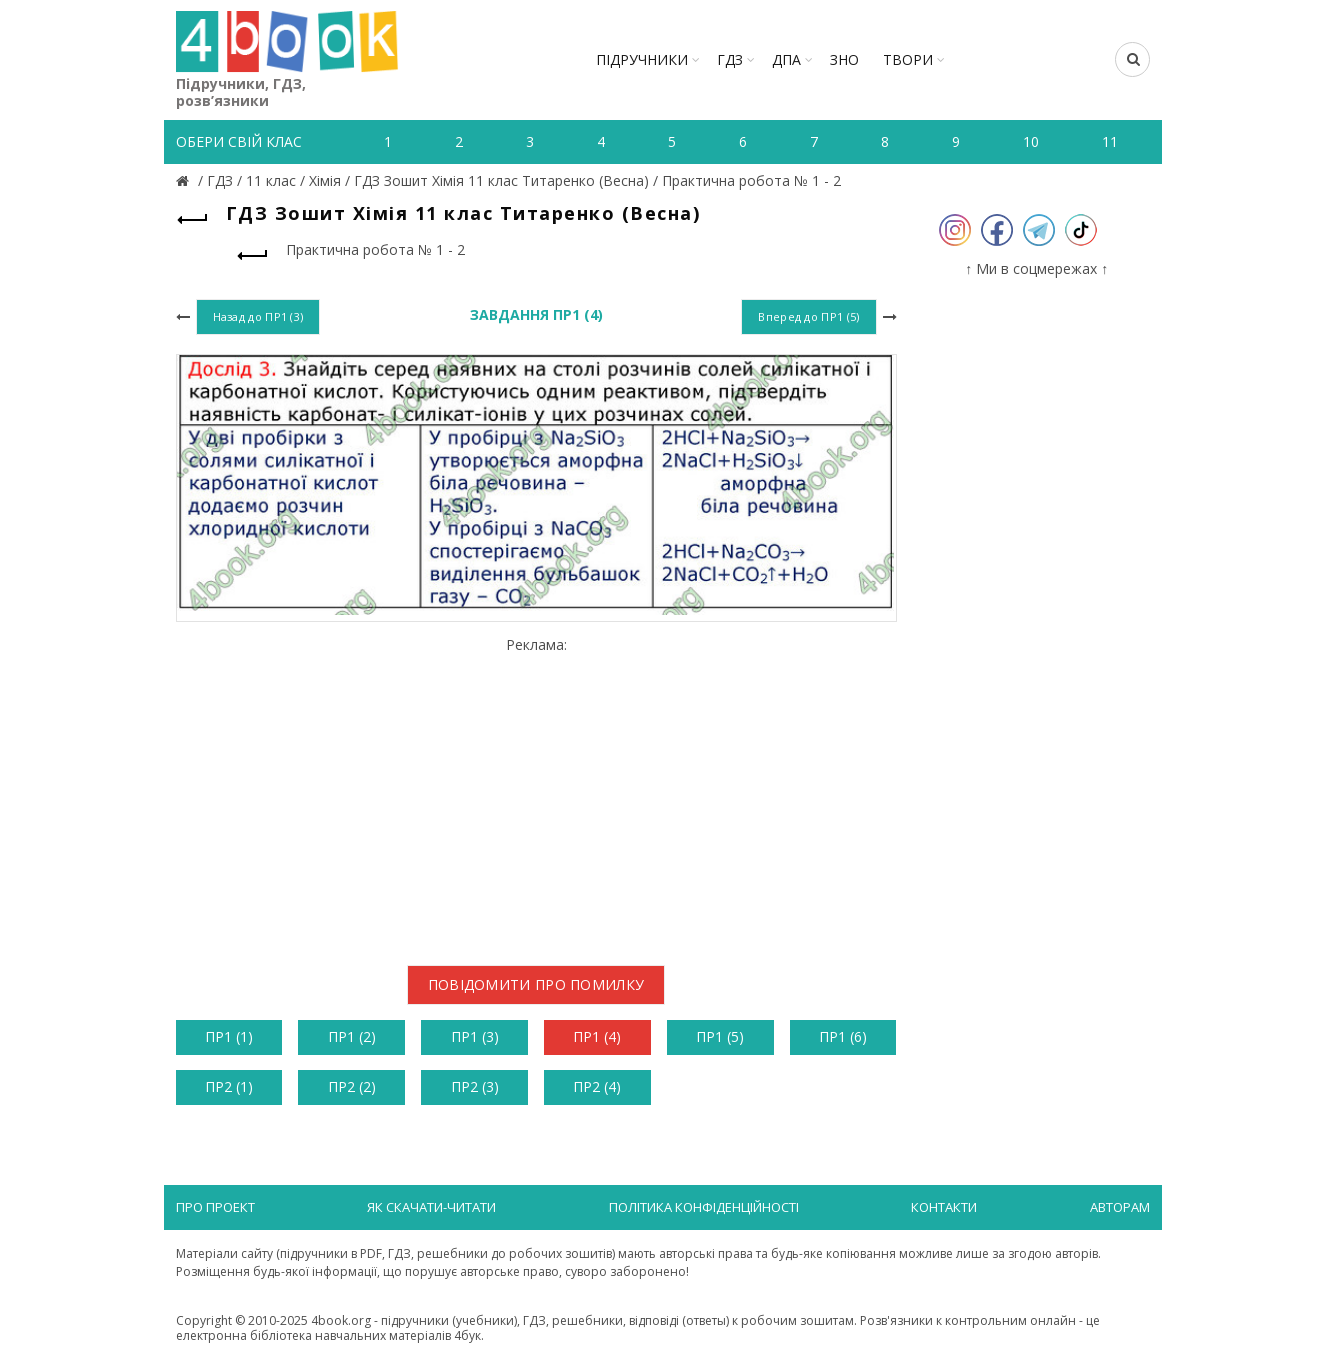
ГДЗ (730, 59)
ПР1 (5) (720, 1036)
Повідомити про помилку (536, 984)
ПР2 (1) (229, 1086)
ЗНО (844, 59)
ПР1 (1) (229, 1036)
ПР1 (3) (475, 1036)
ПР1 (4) (597, 1036)
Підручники (642, 59)
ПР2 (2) (352, 1086)
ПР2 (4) (597, 1086)
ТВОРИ (908, 59)
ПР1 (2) (352, 1036)
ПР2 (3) (475, 1086)
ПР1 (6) (843, 1036)
